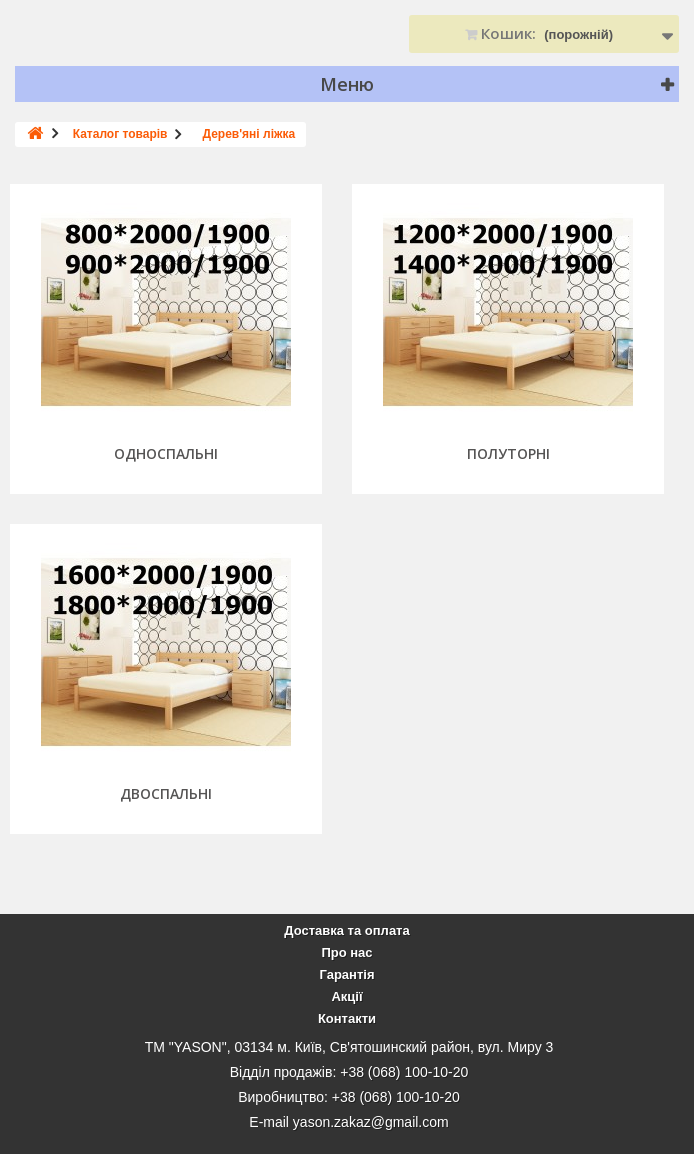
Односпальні (166, 454)
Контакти (347, 1018)
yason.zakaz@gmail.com (371, 1122)
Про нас (346, 952)
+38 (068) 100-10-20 (404, 1072)
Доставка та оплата (346, 930)
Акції (346, 996)
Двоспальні (166, 794)
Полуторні (508, 454)
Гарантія (346, 974)
